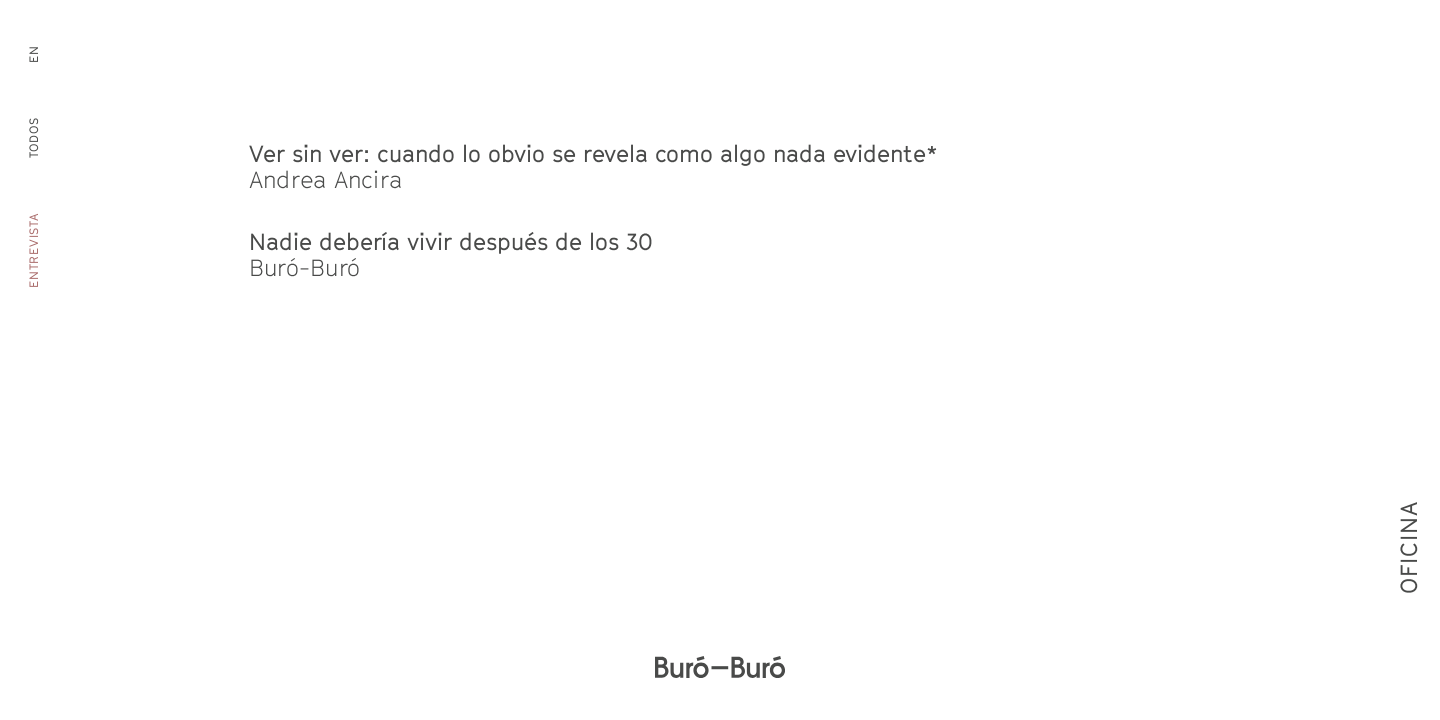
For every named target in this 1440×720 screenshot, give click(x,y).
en (34, 54)
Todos (34, 138)
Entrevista (34, 250)
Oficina (1408, 580)
